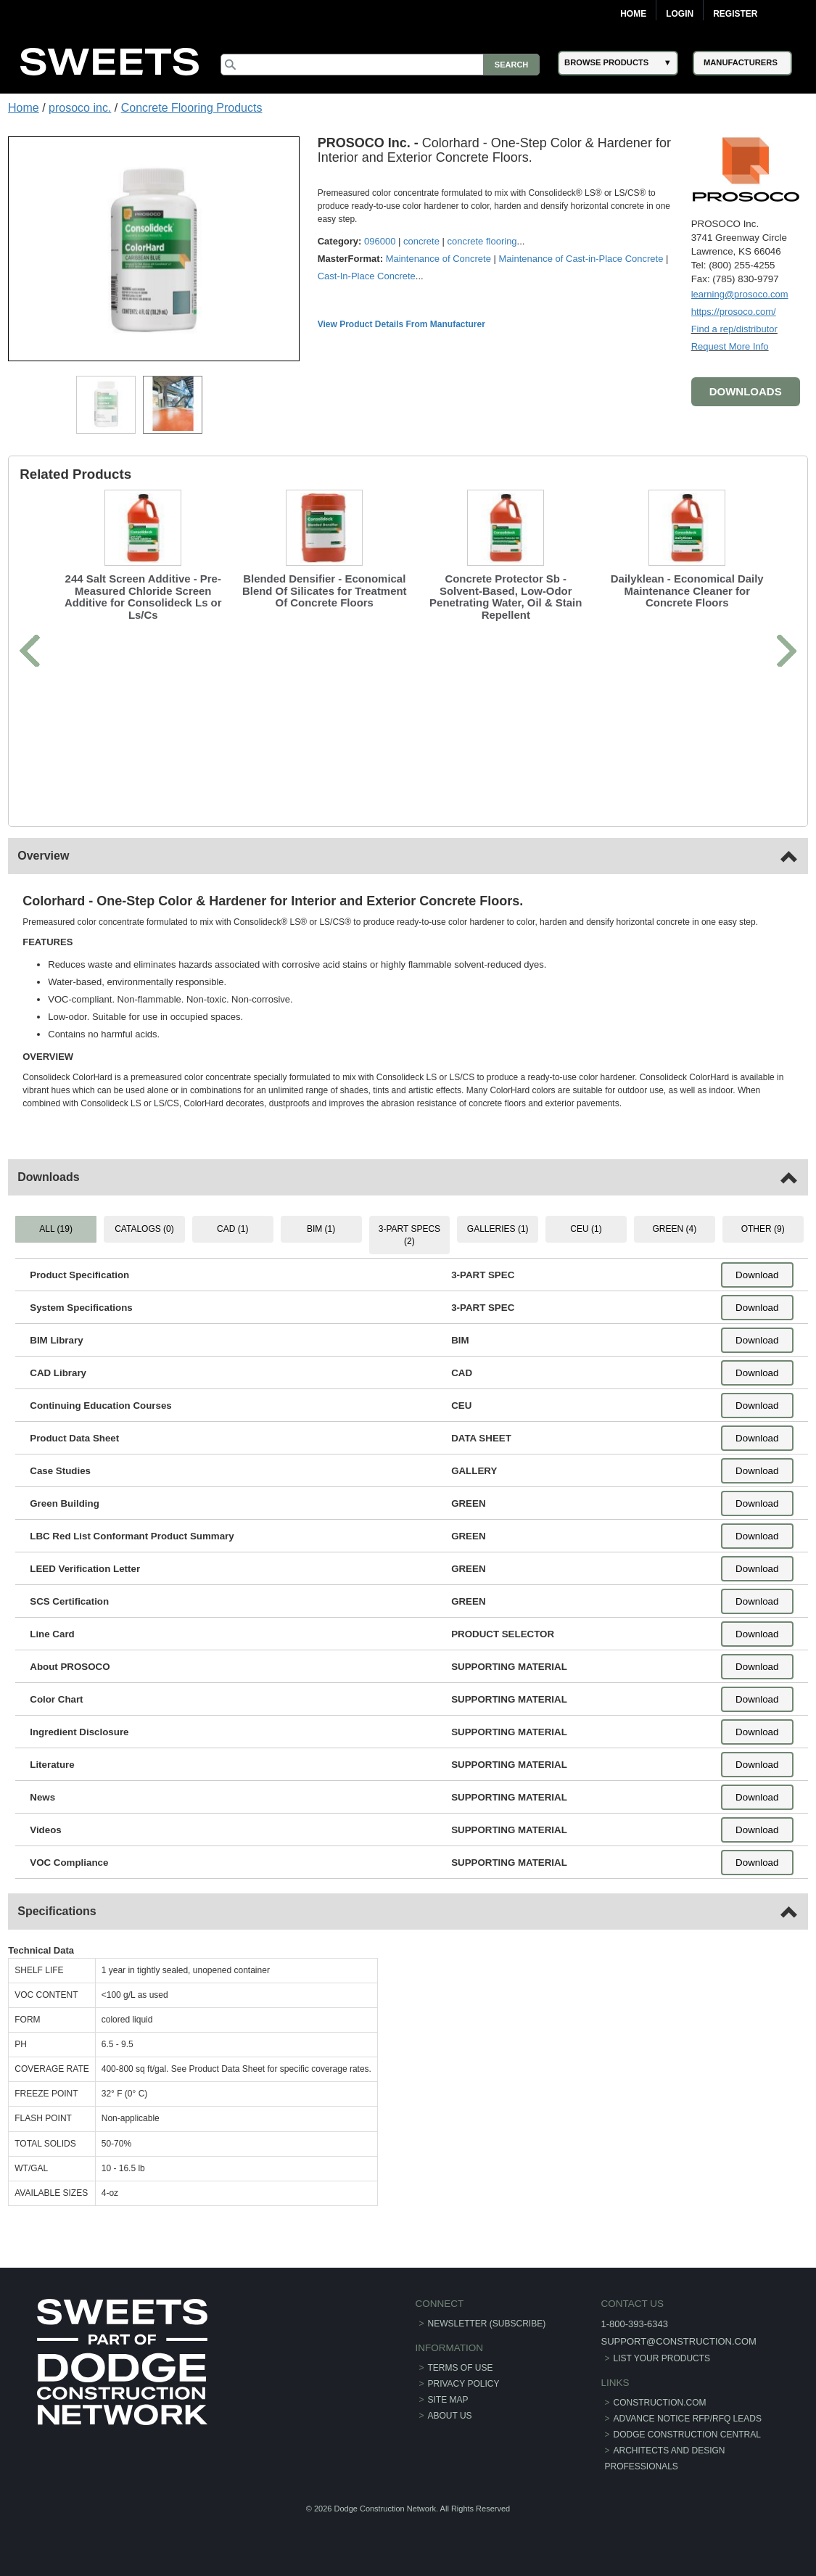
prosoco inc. (80, 108)
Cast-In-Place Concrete (367, 276)
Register (735, 14)
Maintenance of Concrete (438, 258)
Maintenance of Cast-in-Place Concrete (581, 258)
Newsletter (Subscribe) (487, 2323)
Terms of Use (460, 2368)
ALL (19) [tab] (56, 1229)
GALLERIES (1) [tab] (498, 1229)
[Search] (380, 64)
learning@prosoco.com (739, 294)
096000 (379, 241)
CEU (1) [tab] (585, 1229)
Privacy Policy (464, 2384)
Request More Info (730, 346)
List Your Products (662, 2358)
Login (679, 14)
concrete (421, 241)
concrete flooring (481, 241)
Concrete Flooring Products (192, 108)
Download (756, 1275)
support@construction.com (678, 2341)
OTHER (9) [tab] (763, 1229)
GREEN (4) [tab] (675, 1229)
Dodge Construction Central (687, 2434)
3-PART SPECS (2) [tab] (409, 1235)
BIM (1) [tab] (321, 1229)
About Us (450, 2416)
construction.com (660, 2403)
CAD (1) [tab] (232, 1229)
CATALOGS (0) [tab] (144, 1229)
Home (633, 14)
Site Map (448, 2400)
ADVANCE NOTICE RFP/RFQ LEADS (688, 2419)
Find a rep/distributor (734, 329)
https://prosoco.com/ (733, 311)
